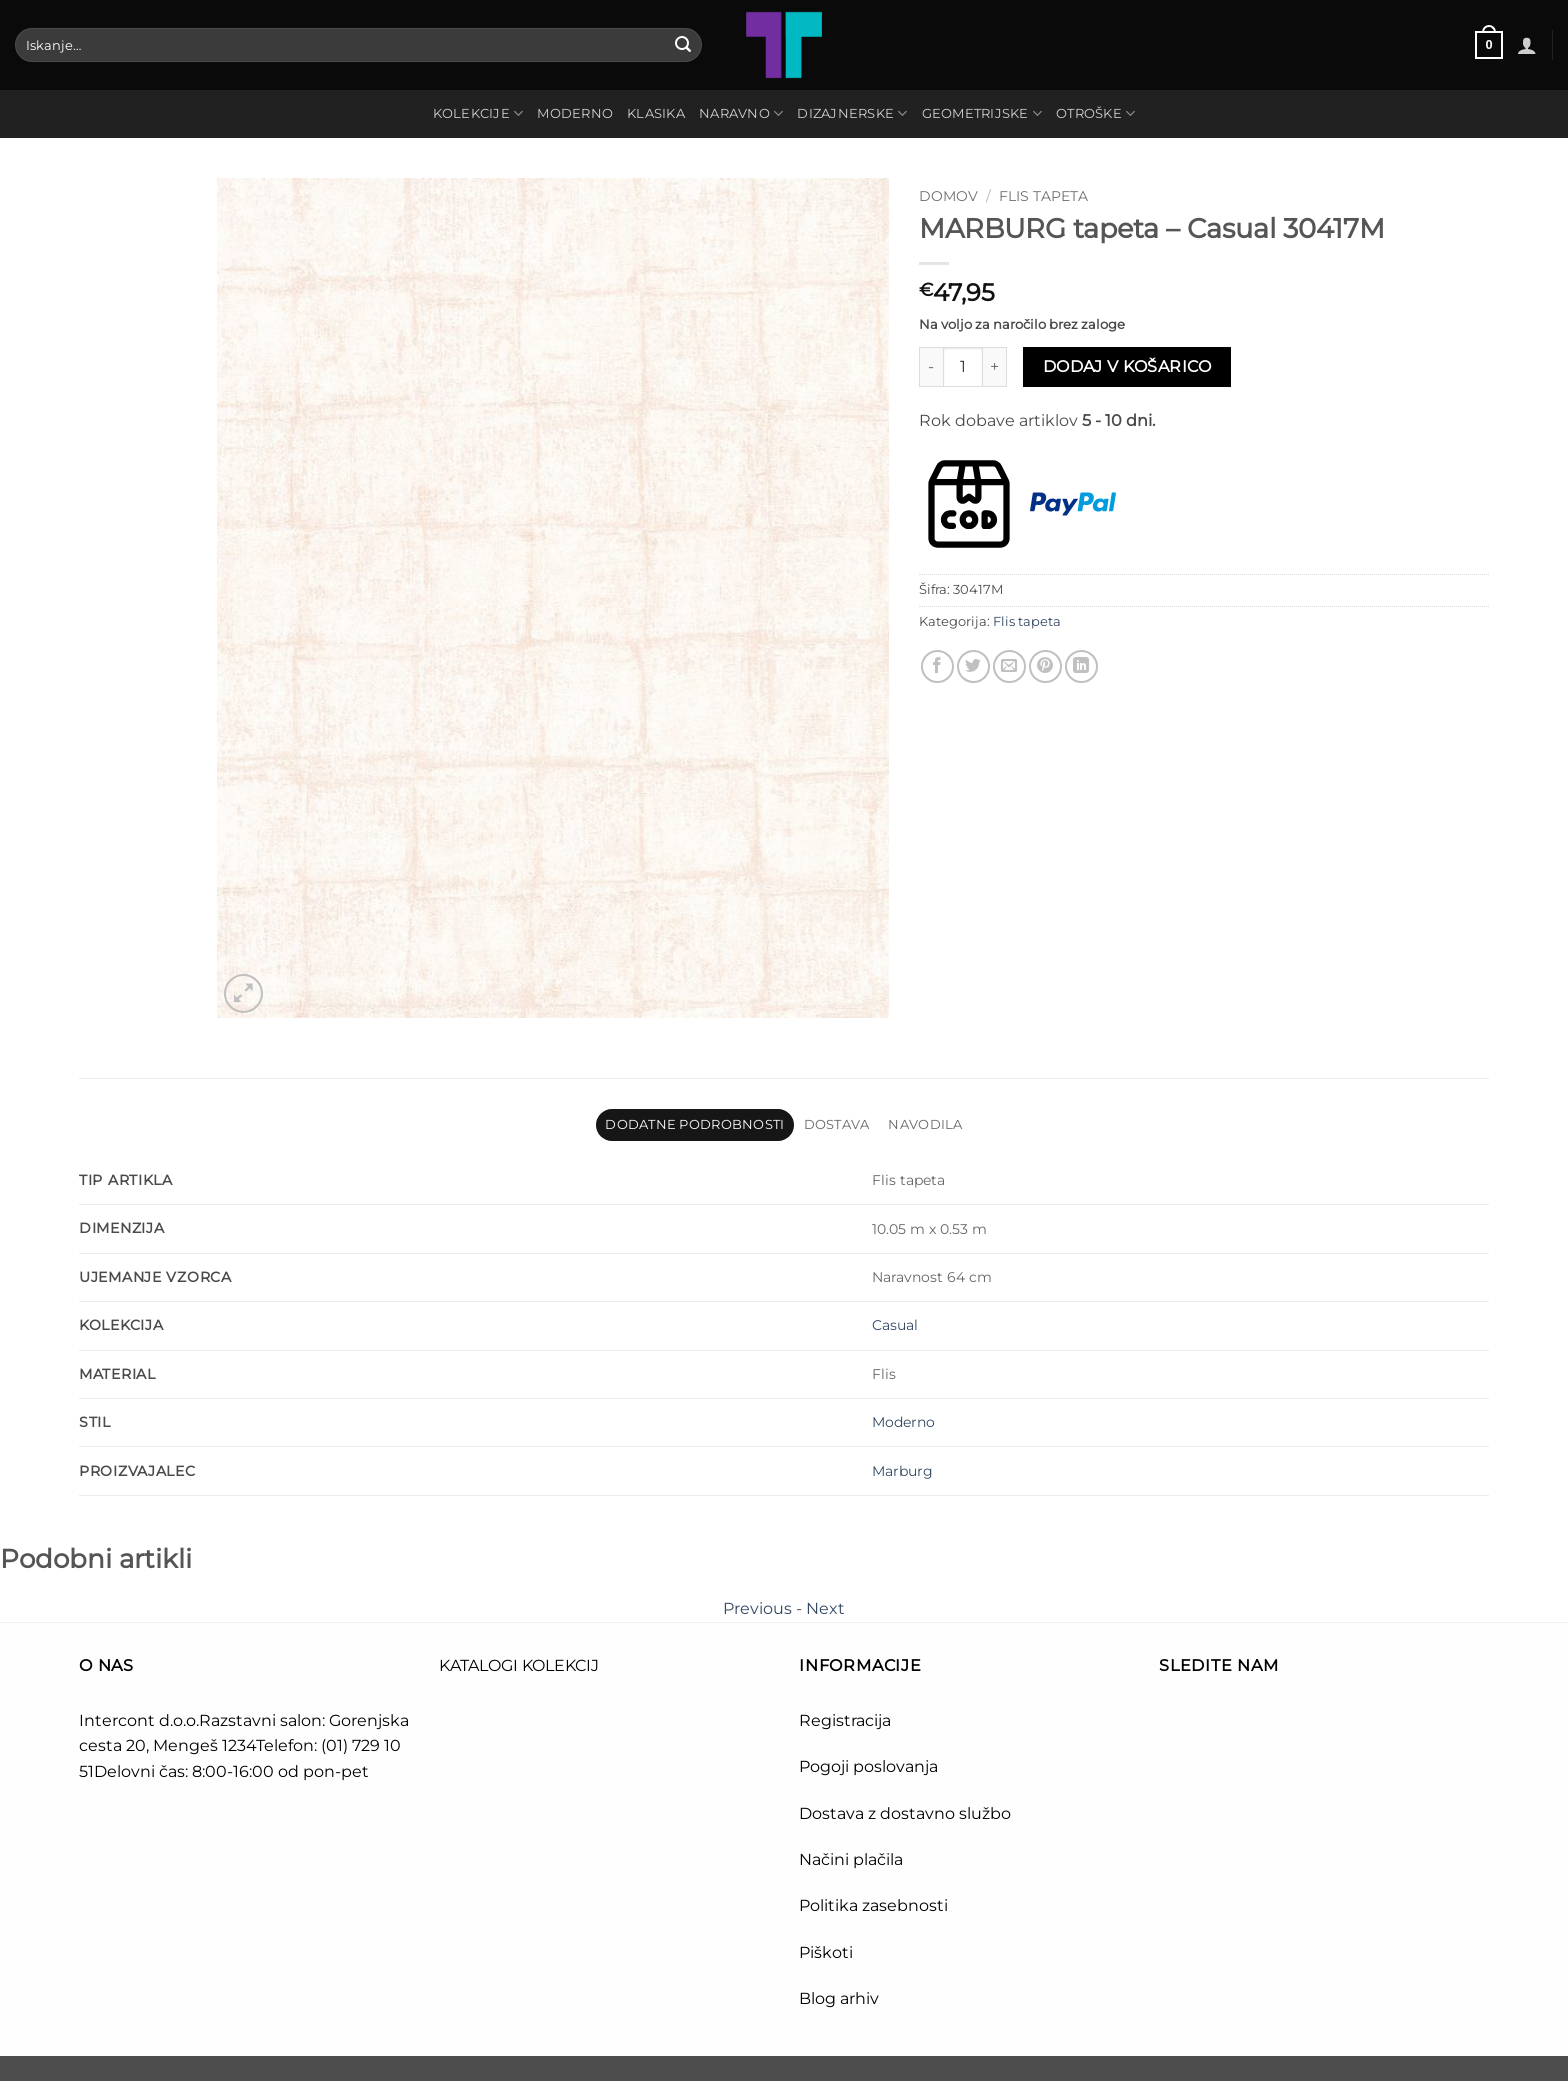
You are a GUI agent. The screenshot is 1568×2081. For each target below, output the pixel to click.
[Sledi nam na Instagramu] (1213, 1724)
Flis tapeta (1043, 196)
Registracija (845, 1720)
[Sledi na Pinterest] (1249, 1724)
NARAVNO (741, 113)
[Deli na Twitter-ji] (973, 666)
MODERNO (575, 113)
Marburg (902, 1471)
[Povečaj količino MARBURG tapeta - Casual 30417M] (995, 367)
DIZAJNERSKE (852, 113)
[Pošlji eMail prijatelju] (1009, 666)
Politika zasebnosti (873, 1905)
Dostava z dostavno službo (905, 1813)
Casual (895, 1325)
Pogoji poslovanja (868, 1766)
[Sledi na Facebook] (1177, 1724)
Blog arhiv (841, 1998)
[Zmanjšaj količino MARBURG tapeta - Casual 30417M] (931, 367)
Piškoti (826, 1952)
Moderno (903, 1422)
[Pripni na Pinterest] (1045, 666)
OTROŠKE (1095, 113)
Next (825, 1608)
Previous (757, 1608)
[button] (1489, 45)
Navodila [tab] (925, 1124)
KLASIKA (656, 113)
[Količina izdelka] (963, 367)
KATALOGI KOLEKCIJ (519, 1665)
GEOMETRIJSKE (982, 113)
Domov (948, 196)
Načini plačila (851, 1859)
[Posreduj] (683, 45)
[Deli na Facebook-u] (937, 666)
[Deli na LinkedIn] (1081, 666)
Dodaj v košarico (1127, 366)
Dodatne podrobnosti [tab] (694, 1124)
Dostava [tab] (837, 1124)
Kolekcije (478, 113)
